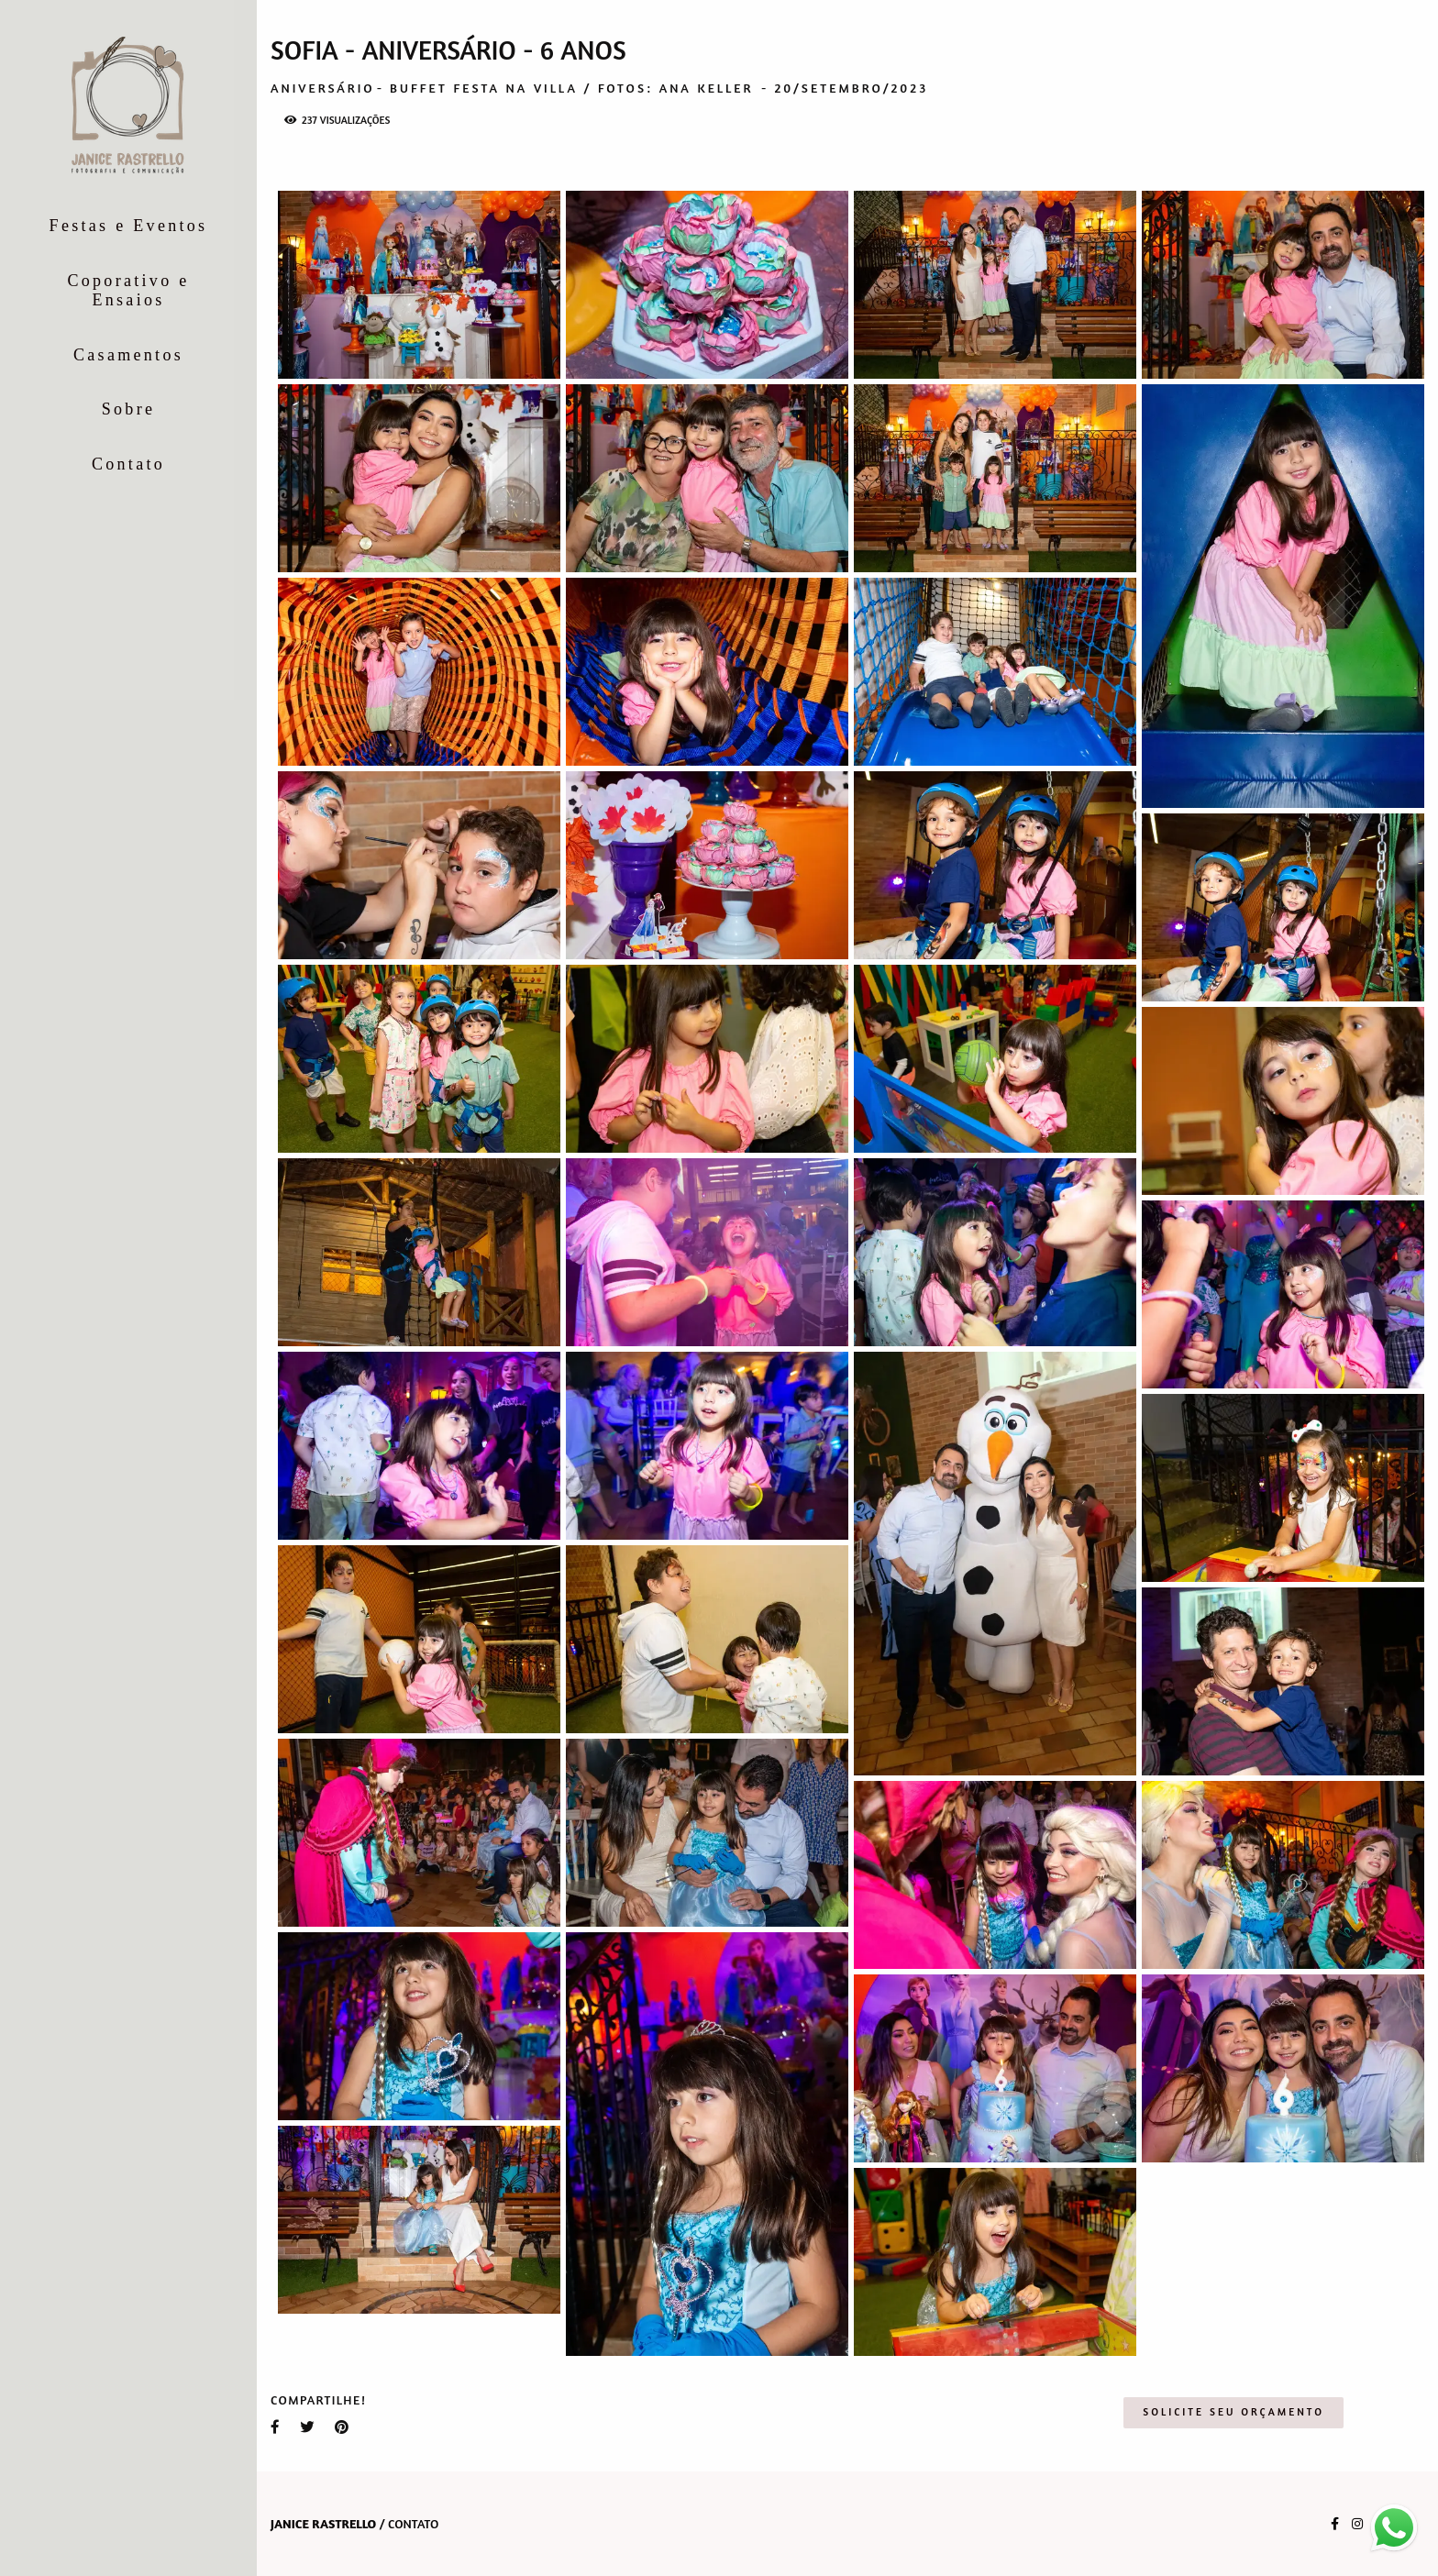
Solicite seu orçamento (1233, 2411)
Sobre (129, 409)
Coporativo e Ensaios (128, 290)
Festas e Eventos (129, 225)
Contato (128, 464)
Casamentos (128, 355)
